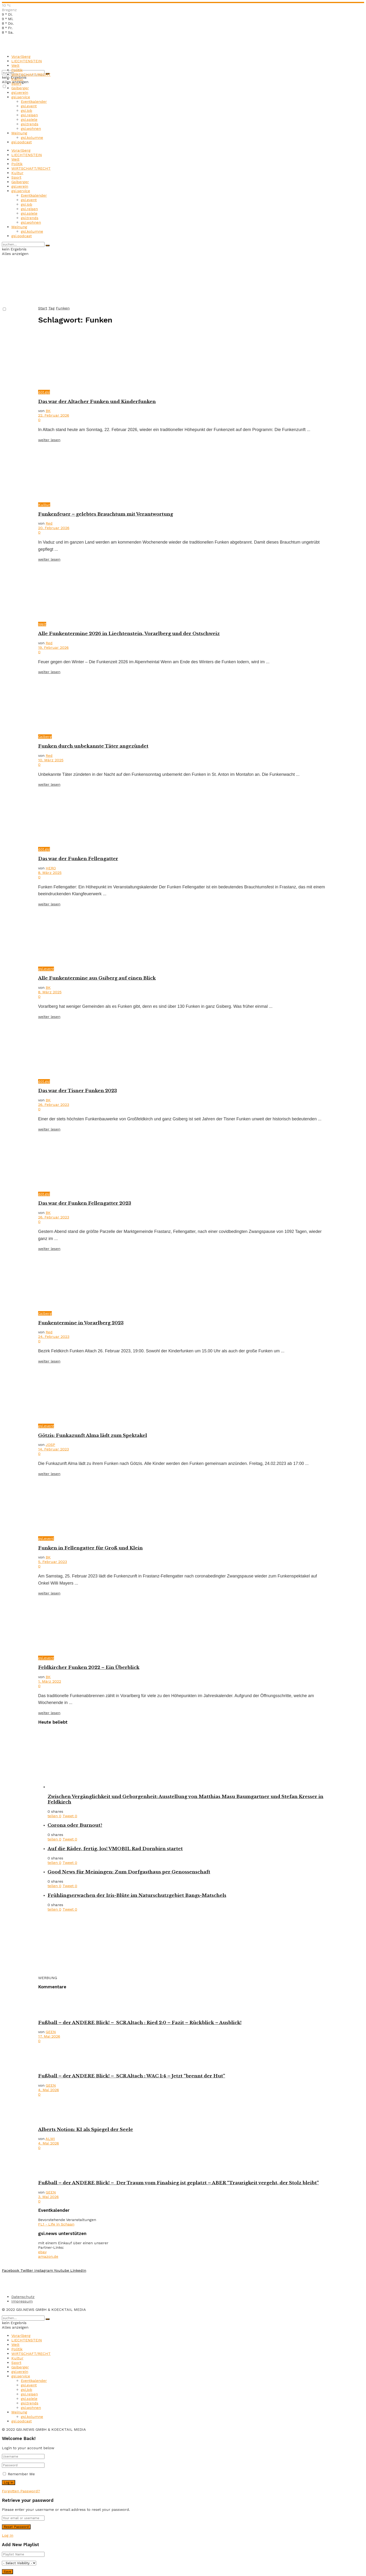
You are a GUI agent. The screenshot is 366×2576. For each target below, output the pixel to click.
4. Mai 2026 (48, 2090)
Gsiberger (20, 88)
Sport (16, 83)
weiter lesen (49, 440)
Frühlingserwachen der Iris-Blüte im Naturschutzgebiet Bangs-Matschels (137, 1895)
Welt (15, 65)
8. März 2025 (50, 872)
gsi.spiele (29, 119)
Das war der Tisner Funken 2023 (77, 1090)
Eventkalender (34, 101)
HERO (51, 868)
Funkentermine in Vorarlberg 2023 (81, 1323)
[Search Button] (47, 245)
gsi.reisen (29, 115)
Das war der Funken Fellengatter (78, 858)
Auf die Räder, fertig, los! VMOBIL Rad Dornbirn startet (115, 1848)
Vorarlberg (21, 56)
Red (49, 523)
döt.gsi (44, 392)
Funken (63, 308)
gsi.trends (29, 124)
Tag (51, 308)
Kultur (17, 79)
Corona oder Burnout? (75, 1825)
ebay (42, 2252)
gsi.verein (19, 92)
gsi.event (29, 106)
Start (42, 308)
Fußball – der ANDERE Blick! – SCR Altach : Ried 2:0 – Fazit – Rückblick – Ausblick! (139, 2022)
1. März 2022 (49, 1681)
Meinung (19, 133)
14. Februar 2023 (53, 1449)
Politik (16, 70)
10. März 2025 (50, 760)
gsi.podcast (21, 142)
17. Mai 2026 (49, 2036)
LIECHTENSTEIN (26, 61)
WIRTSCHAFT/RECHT (31, 74)
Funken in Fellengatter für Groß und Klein (90, 1548)
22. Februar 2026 (53, 415)
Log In (7, 2535)
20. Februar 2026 (53, 528)
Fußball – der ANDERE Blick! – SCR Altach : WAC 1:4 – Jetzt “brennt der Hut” (131, 2076)
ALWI (50, 2138)
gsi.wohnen (31, 128)
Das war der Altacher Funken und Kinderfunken (97, 401)
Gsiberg (45, 736)
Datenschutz (23, 2296)
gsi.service (20, 97)
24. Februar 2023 (53, 1336)
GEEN (51, 2032)
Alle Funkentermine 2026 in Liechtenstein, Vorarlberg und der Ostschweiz (129, 633)
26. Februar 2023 (53, 1104)
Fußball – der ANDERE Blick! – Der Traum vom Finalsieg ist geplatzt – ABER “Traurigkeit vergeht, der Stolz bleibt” (178, 2182)
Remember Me (21, 2474)
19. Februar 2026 (53, 647)
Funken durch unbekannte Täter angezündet (93, 746)
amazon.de (48, 2256)
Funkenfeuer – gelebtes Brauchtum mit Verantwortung (105, 514)
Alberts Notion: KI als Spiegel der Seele (85, 2129)
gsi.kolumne (32, 137)
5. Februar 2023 (52, 1561)
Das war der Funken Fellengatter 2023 (84, 1203)
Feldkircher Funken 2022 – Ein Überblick (88, 1667)
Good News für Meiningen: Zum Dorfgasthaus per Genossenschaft (129, 1872)
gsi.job (26, 110)
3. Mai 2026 (48, 2196)
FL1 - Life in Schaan (56, 2224)
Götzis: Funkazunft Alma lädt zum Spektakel (92, 1435)
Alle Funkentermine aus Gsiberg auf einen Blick (97, 978)
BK (48, 411)
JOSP (50, 1444)
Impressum (22, 2301)
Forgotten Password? (21, 2491)
